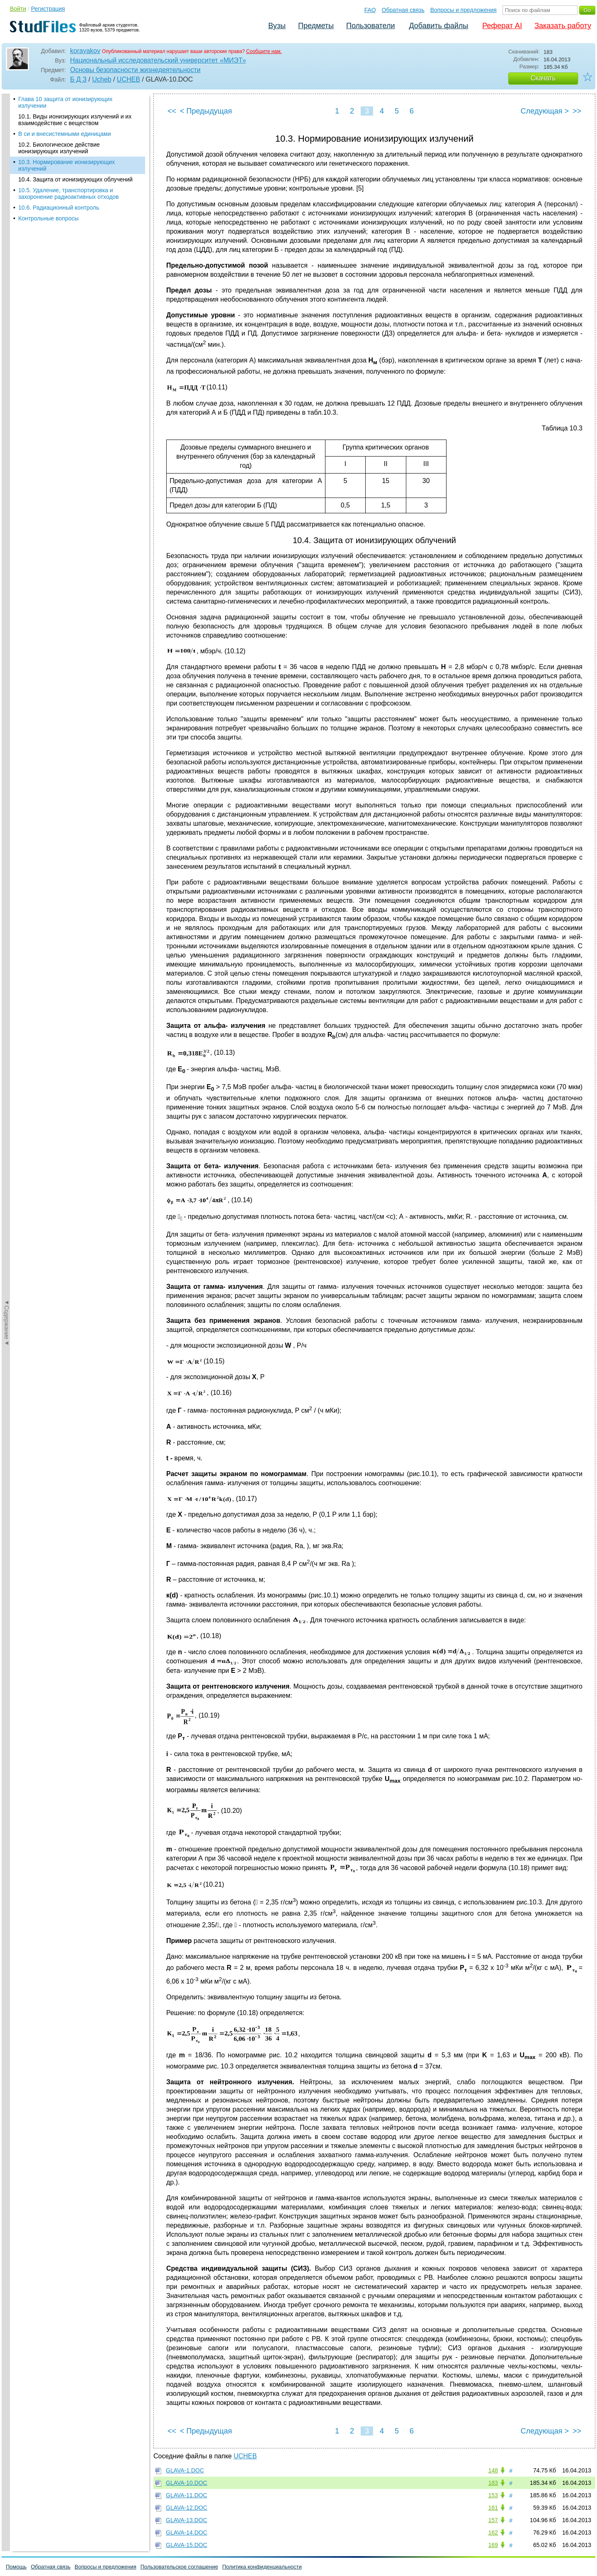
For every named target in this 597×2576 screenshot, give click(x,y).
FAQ (370, 10)
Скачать (543, 78)
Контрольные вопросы (48, 218)
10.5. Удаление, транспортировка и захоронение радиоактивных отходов (68, 193)
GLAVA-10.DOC (186, 2482)
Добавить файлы (438, 26)
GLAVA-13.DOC (186, 2520)
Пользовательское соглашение (179, 2567)
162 (493, 2532)
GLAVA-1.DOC (185, 2470)
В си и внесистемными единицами (64, 133)
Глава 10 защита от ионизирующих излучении (65, 102)
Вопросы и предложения (463, 10)
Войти (18, 8)
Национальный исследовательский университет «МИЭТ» (158, 60)
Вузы (277, 26)
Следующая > (545, 111)
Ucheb (101, 79)
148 (493, 2470)
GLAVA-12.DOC (186, 2507)
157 (493, 2520)
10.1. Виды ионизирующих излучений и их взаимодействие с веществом (74, 119)
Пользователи (370, 26)
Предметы (316, 26)
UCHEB (128, 79)
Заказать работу (562, 26)
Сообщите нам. (264, 51)
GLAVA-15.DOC (186, 2545)
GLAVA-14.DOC (186, 2532)
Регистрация (48, 8)
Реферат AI (502, 26)
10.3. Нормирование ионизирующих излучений (66, 165)
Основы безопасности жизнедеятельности (135, 69)
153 (493, 2495)
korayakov (85, 50)
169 (493, 2545)
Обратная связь (403, 10)
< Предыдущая (206, 111)
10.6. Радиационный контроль (58, 207)
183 (493, 2482)
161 (493, 2507)
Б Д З (78, 79)
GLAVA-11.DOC (186, 2495)
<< (171, 111)
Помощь (16, 2567)
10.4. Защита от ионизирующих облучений (75, 179)
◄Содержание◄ (6, 238)
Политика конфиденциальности (262, 2567)
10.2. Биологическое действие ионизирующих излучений (59, 148)
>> (577, 111)
